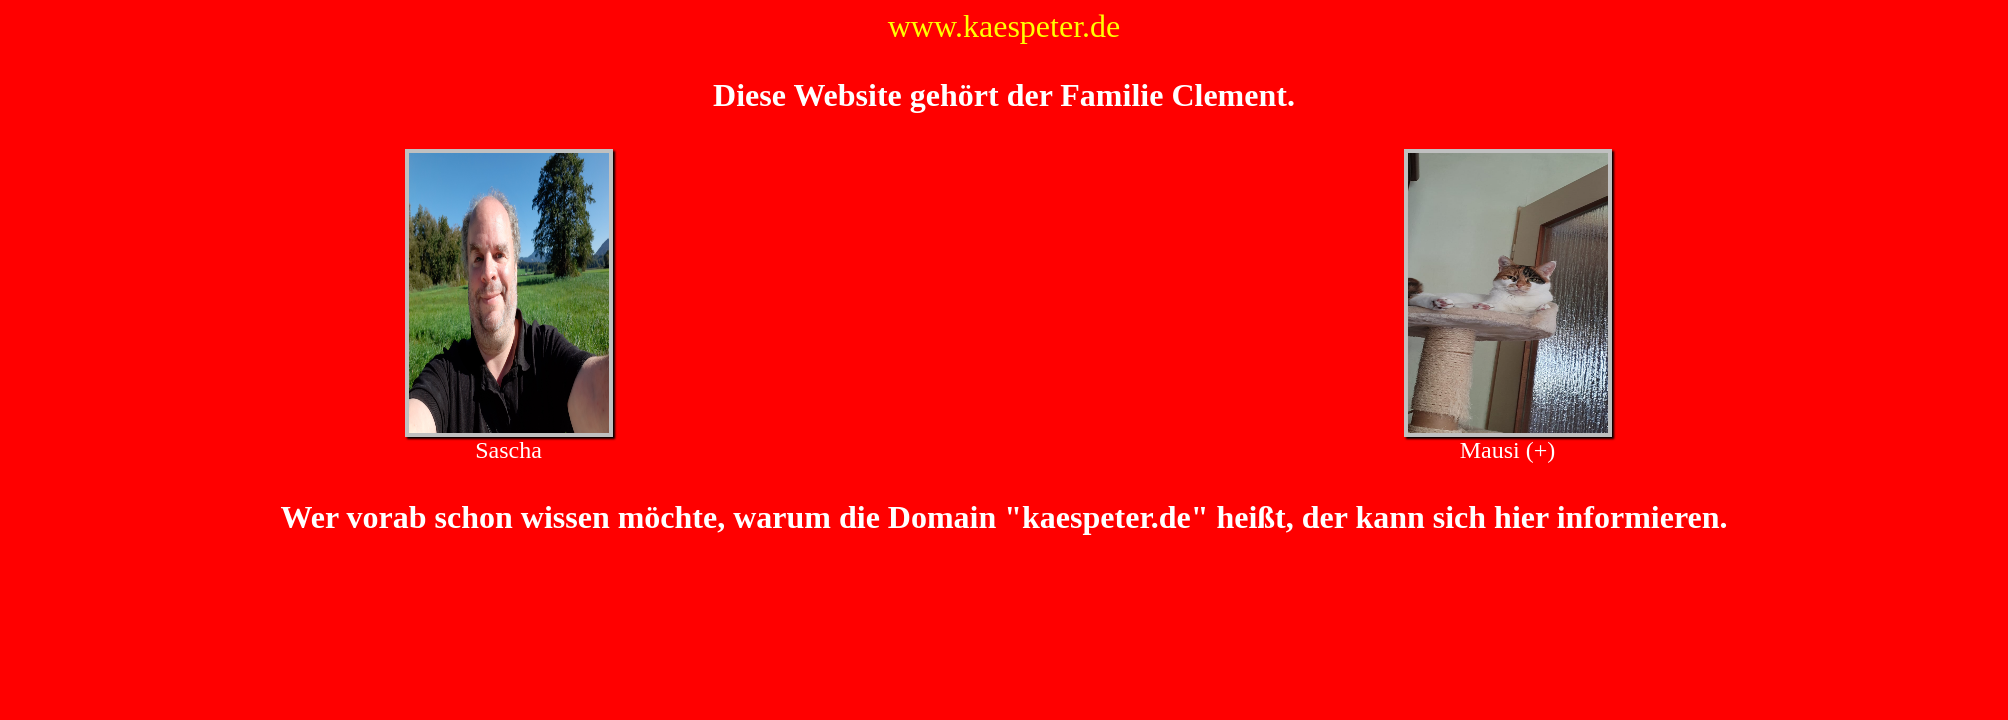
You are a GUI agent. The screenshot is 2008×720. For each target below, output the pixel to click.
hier (1521, 517)
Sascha (508, 450)
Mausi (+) (1508, 450)
